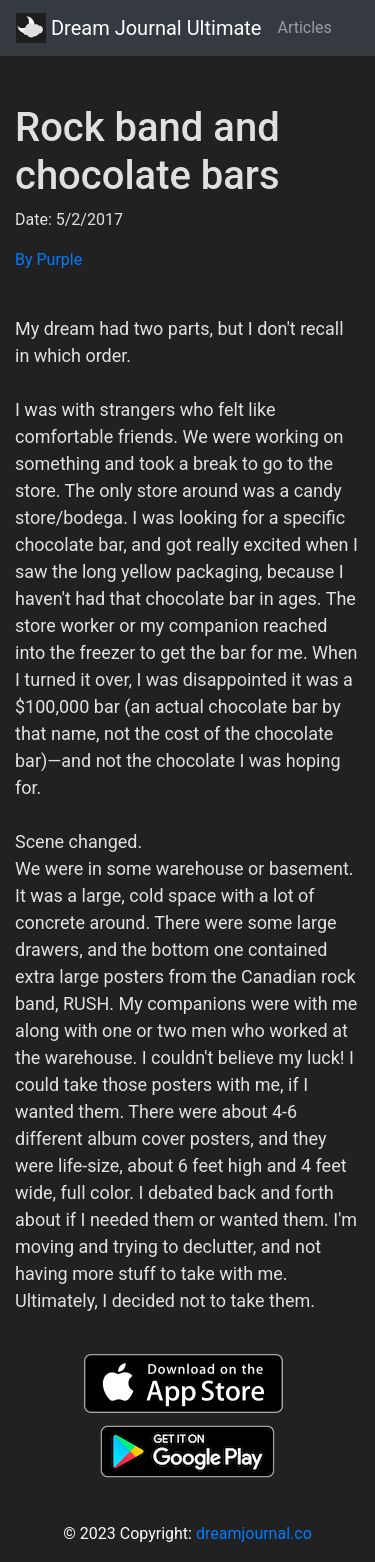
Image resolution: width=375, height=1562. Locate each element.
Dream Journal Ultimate (138, 28)
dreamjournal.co (254, 1533)
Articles (304, 27)
